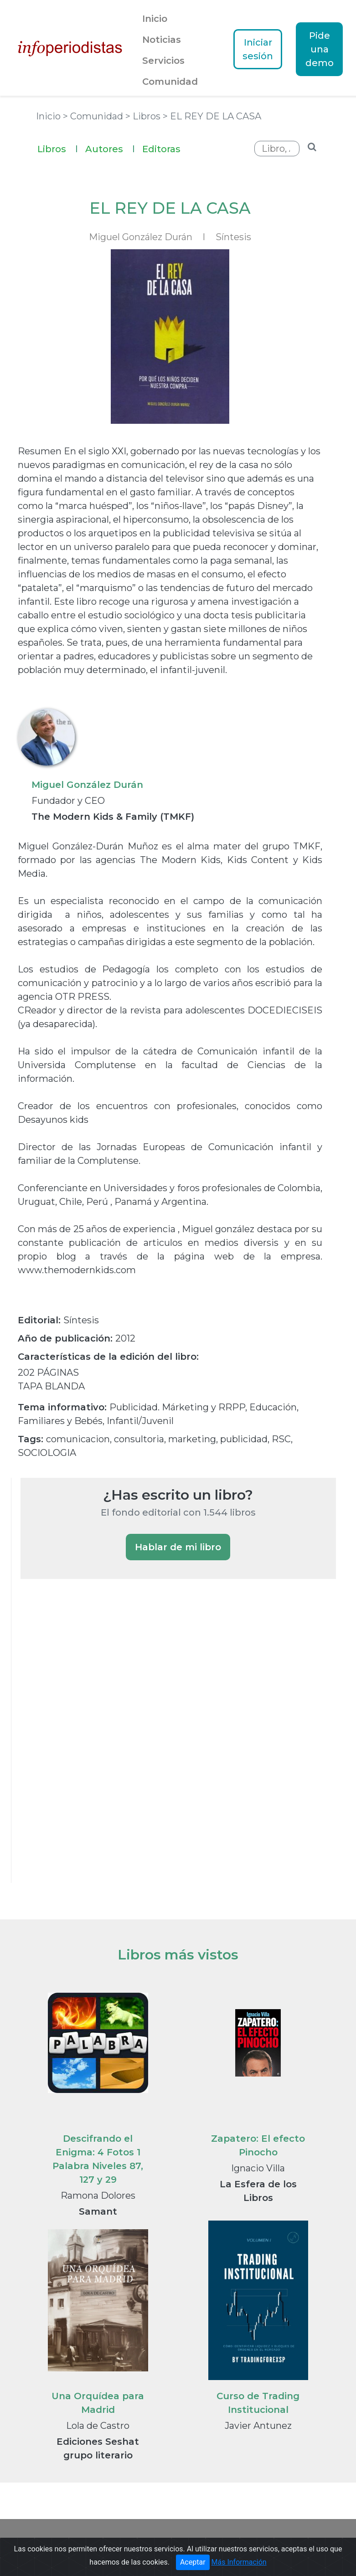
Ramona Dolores (98, 2195)
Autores (110, 147)
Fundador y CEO (68, 800)
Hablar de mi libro (178, 1547)
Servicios (163, 60)
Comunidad (170, 81)
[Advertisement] (89, 1743)
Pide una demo (319, 49)
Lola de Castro (97, 2425)
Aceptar (193, 2567)
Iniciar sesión (257, 49)
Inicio (154, 18)
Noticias (161, 39)
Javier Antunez (258, 2425)
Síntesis (233, 236)
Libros (57, 147)
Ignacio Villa (258, 2168)
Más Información (239, 2567)
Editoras (161, 149)
